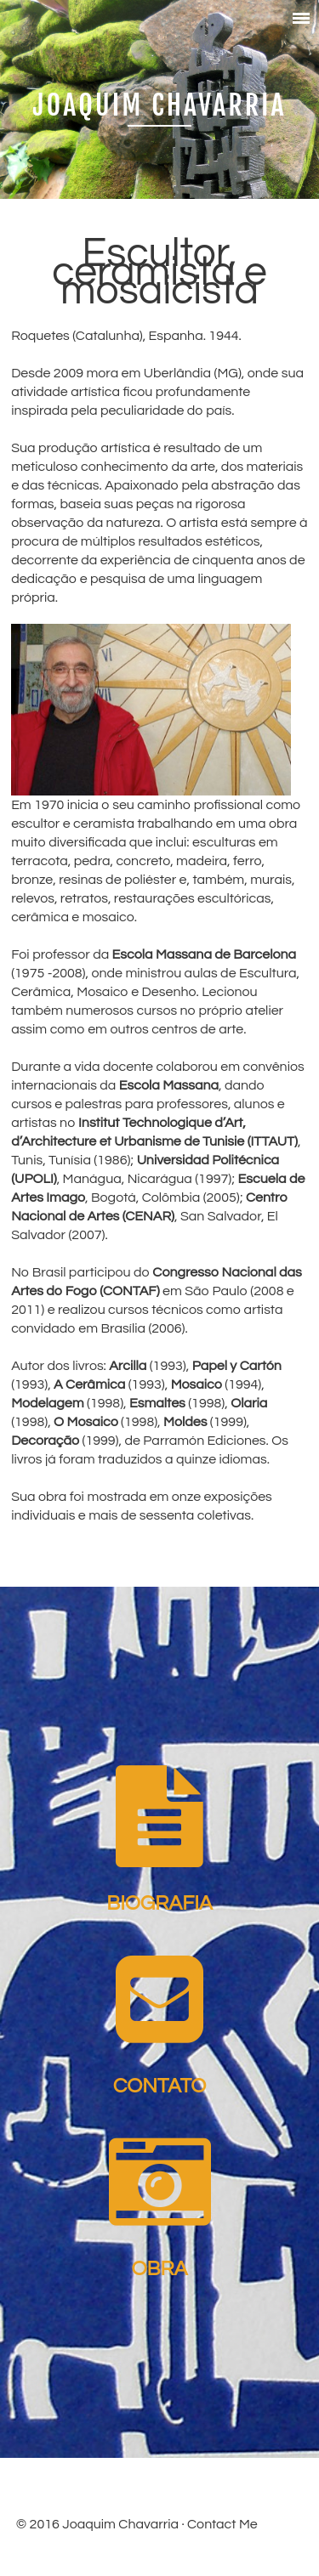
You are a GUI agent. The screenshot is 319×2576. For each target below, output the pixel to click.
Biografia (159, 1903)
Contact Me (222, 2524)
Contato (160, 2086)
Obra (160, 2268)
